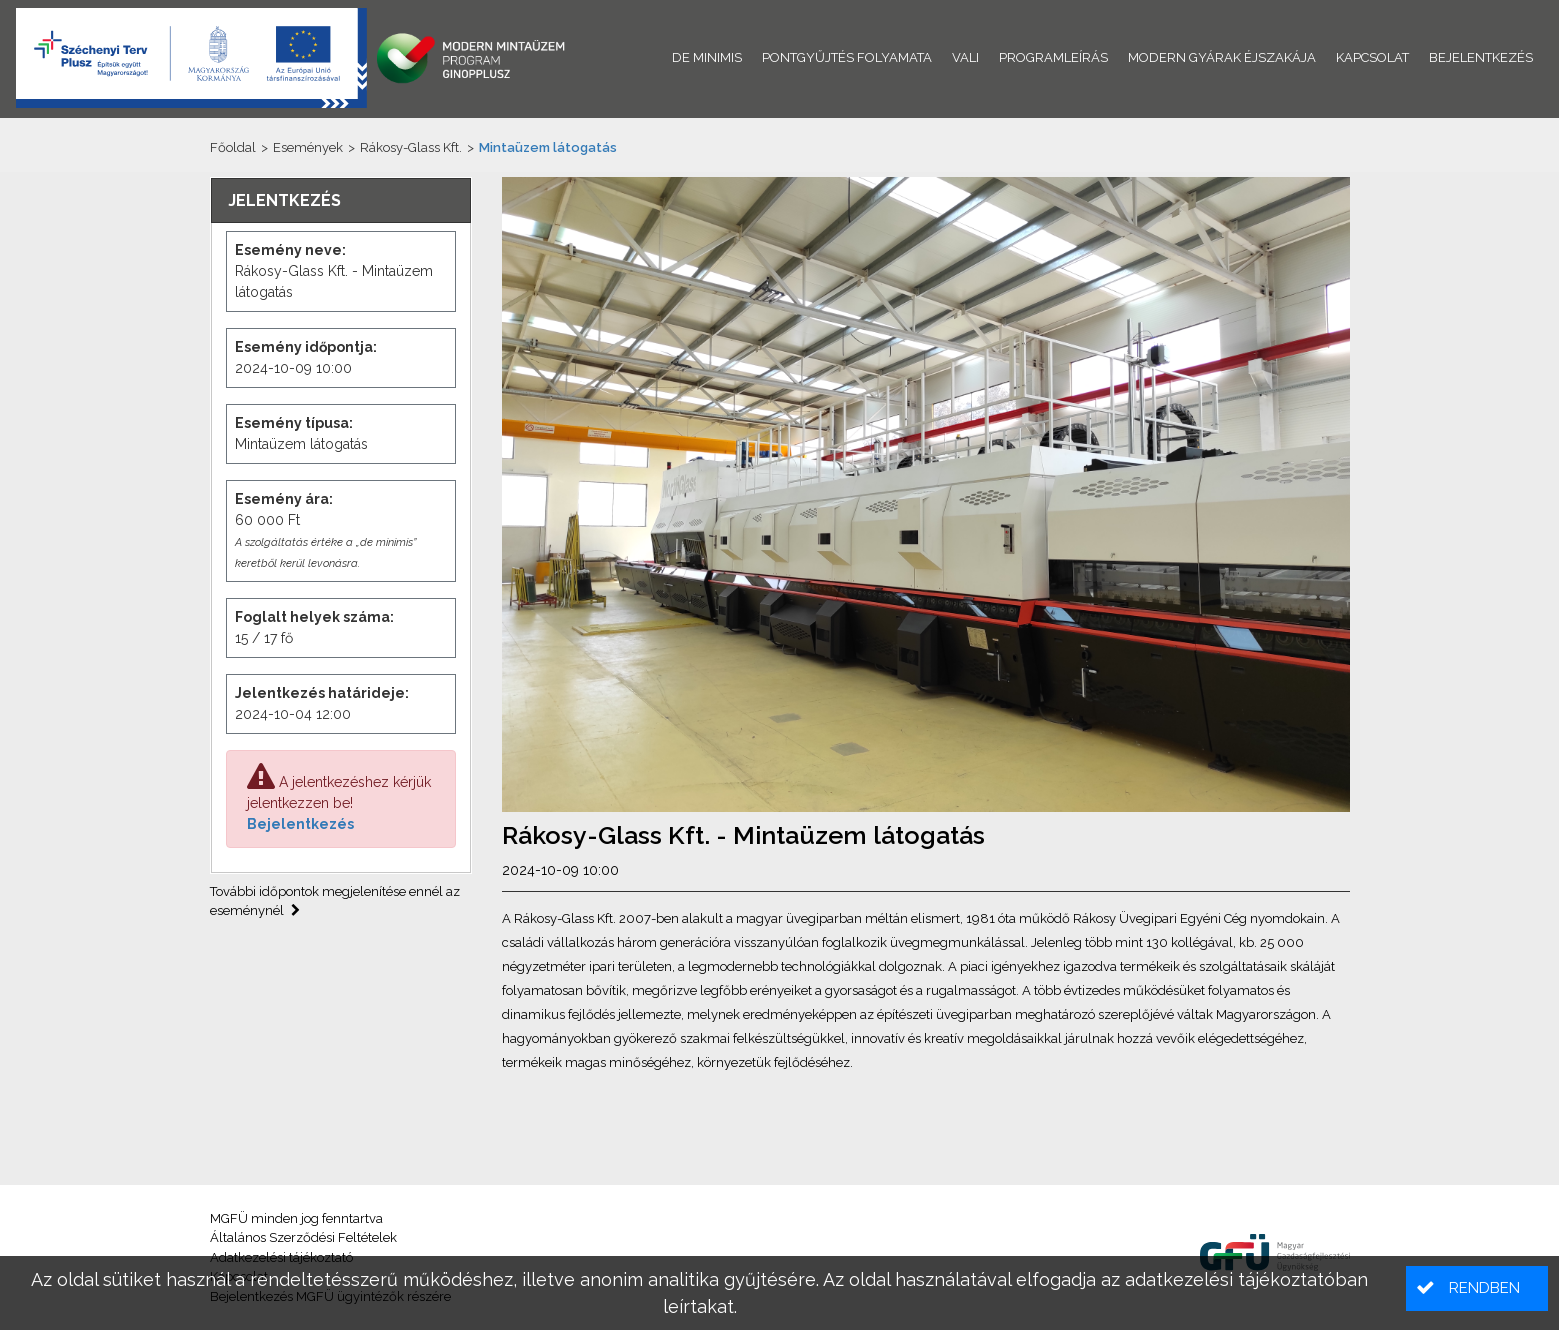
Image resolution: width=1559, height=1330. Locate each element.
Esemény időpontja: (306, 347)
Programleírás (1053, 57)
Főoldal (233, 147)
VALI (965, 57)
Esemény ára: (284, 499)
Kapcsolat (1372, 57)
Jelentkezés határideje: (322, 693)
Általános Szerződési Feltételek (303, 1237)
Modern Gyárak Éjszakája (1222, 57)
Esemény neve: (290, 250)
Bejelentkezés (300, 824)
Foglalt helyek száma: (314, 617)
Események (308, 147)
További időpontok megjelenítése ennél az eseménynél (335, 901)
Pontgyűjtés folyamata (847, 57)
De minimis (707, 57)
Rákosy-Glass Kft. (411, 147)
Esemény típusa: (294, 423)
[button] (1477, 1288)
